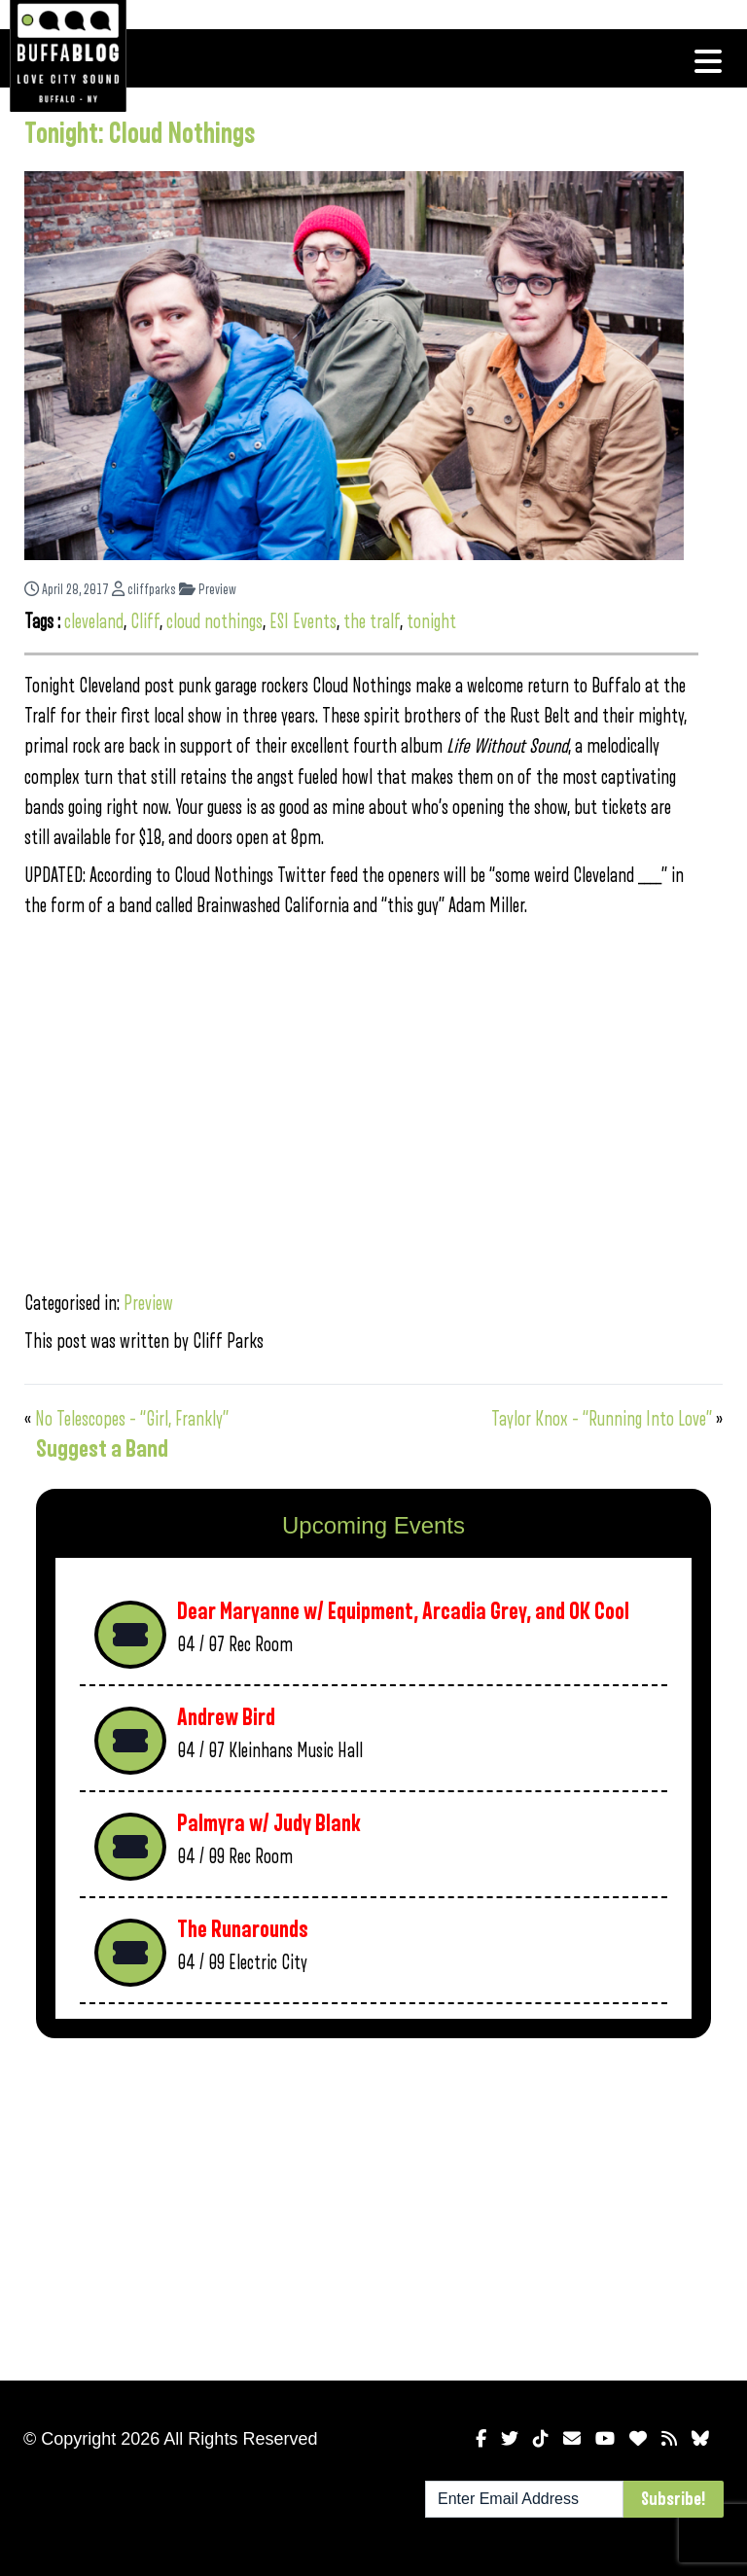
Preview (207, 589)
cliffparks (144, 589)
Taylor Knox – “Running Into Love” (601, 1419)
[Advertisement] (373, 2205)
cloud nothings (214, 622)
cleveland (94, 622)
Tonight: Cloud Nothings (140, 134)
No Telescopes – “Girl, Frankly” (132, 1419)
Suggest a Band (102, 1449)
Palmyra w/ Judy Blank (269, 1824)
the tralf (371, 622)
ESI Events (303, 622)
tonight (431, 622)
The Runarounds (242, 1930)
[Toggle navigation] (708, 61)
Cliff (145, 622)
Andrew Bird (226, 1718)
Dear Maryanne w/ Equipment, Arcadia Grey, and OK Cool (403, 1612)
